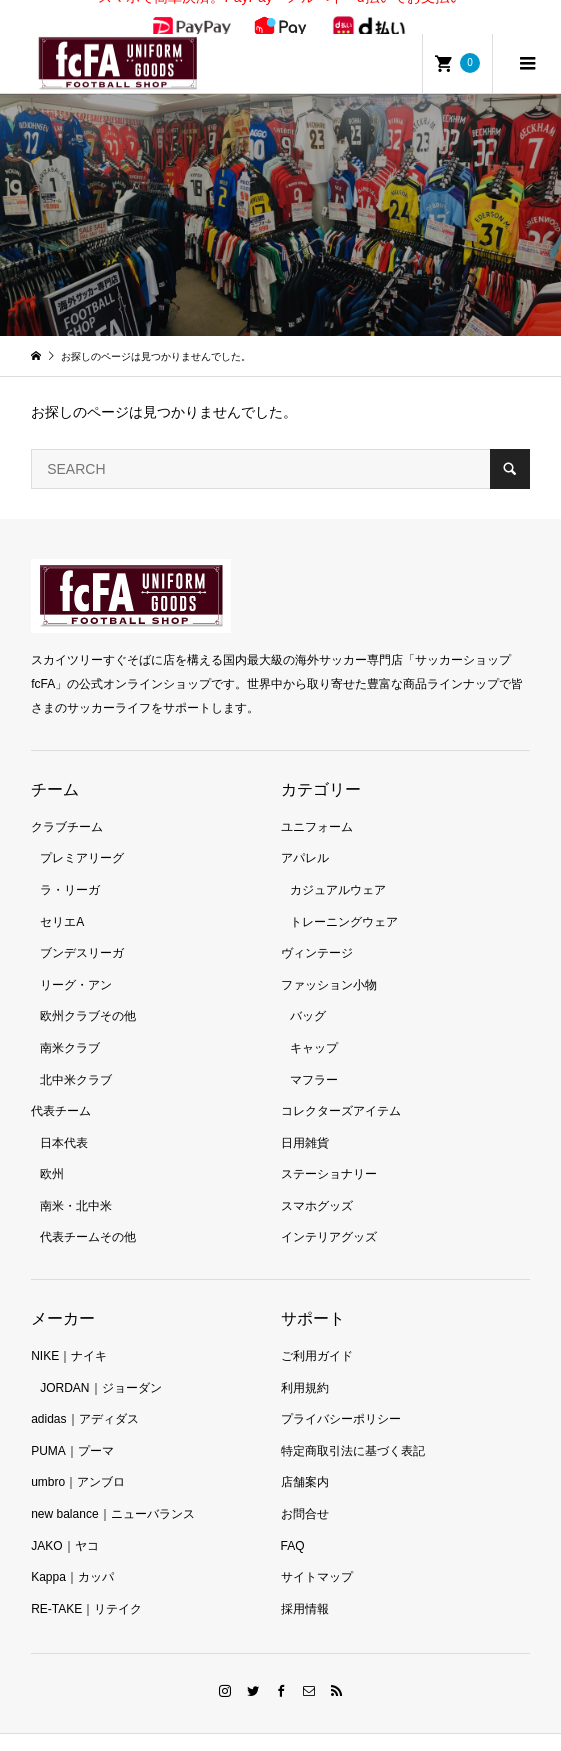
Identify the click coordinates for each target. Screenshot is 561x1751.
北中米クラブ (76, 1058)
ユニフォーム (317, 805)
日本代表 (64, 1121)
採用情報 (305, 1587)
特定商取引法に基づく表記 (353, 1429)
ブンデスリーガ (82, 931)
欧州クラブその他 (88, 995)
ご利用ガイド (317, 1334)
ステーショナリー (329, 1153)
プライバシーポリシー (341, 1398)
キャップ (314, 1026)
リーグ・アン (76, 963)
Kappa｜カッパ (72, 1556)
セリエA (62, 900)
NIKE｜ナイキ (69, 1334)
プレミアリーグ (82, 837)
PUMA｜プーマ (72, 1429)
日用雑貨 (305, 1121)
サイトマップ (317, 1556)
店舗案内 (305, 1461)
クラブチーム (67, 805)
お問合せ (305, 1492)
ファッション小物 (329, 963)
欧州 (52, 1153)
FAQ (293, 1524)
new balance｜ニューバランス (112, 1492)
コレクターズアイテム (341, 1089)
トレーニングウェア (344, 900)
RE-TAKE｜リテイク (86, 1587)
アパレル (305, 837)
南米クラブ (70, 1026)
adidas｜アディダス (84, 1398)
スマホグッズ (317, 1184)
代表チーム (61, 1089)
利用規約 (305, 1366)
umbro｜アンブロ (78, 1461)
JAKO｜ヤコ (64, 1524)
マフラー (314, 1058)
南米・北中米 (76, 1184)
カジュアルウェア (338, 868)
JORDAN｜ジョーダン (100, 1366)
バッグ (308, 995)
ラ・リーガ (70, 868)
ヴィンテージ (317, 931)
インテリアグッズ (329, 1216)
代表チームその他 (88, 1216)
